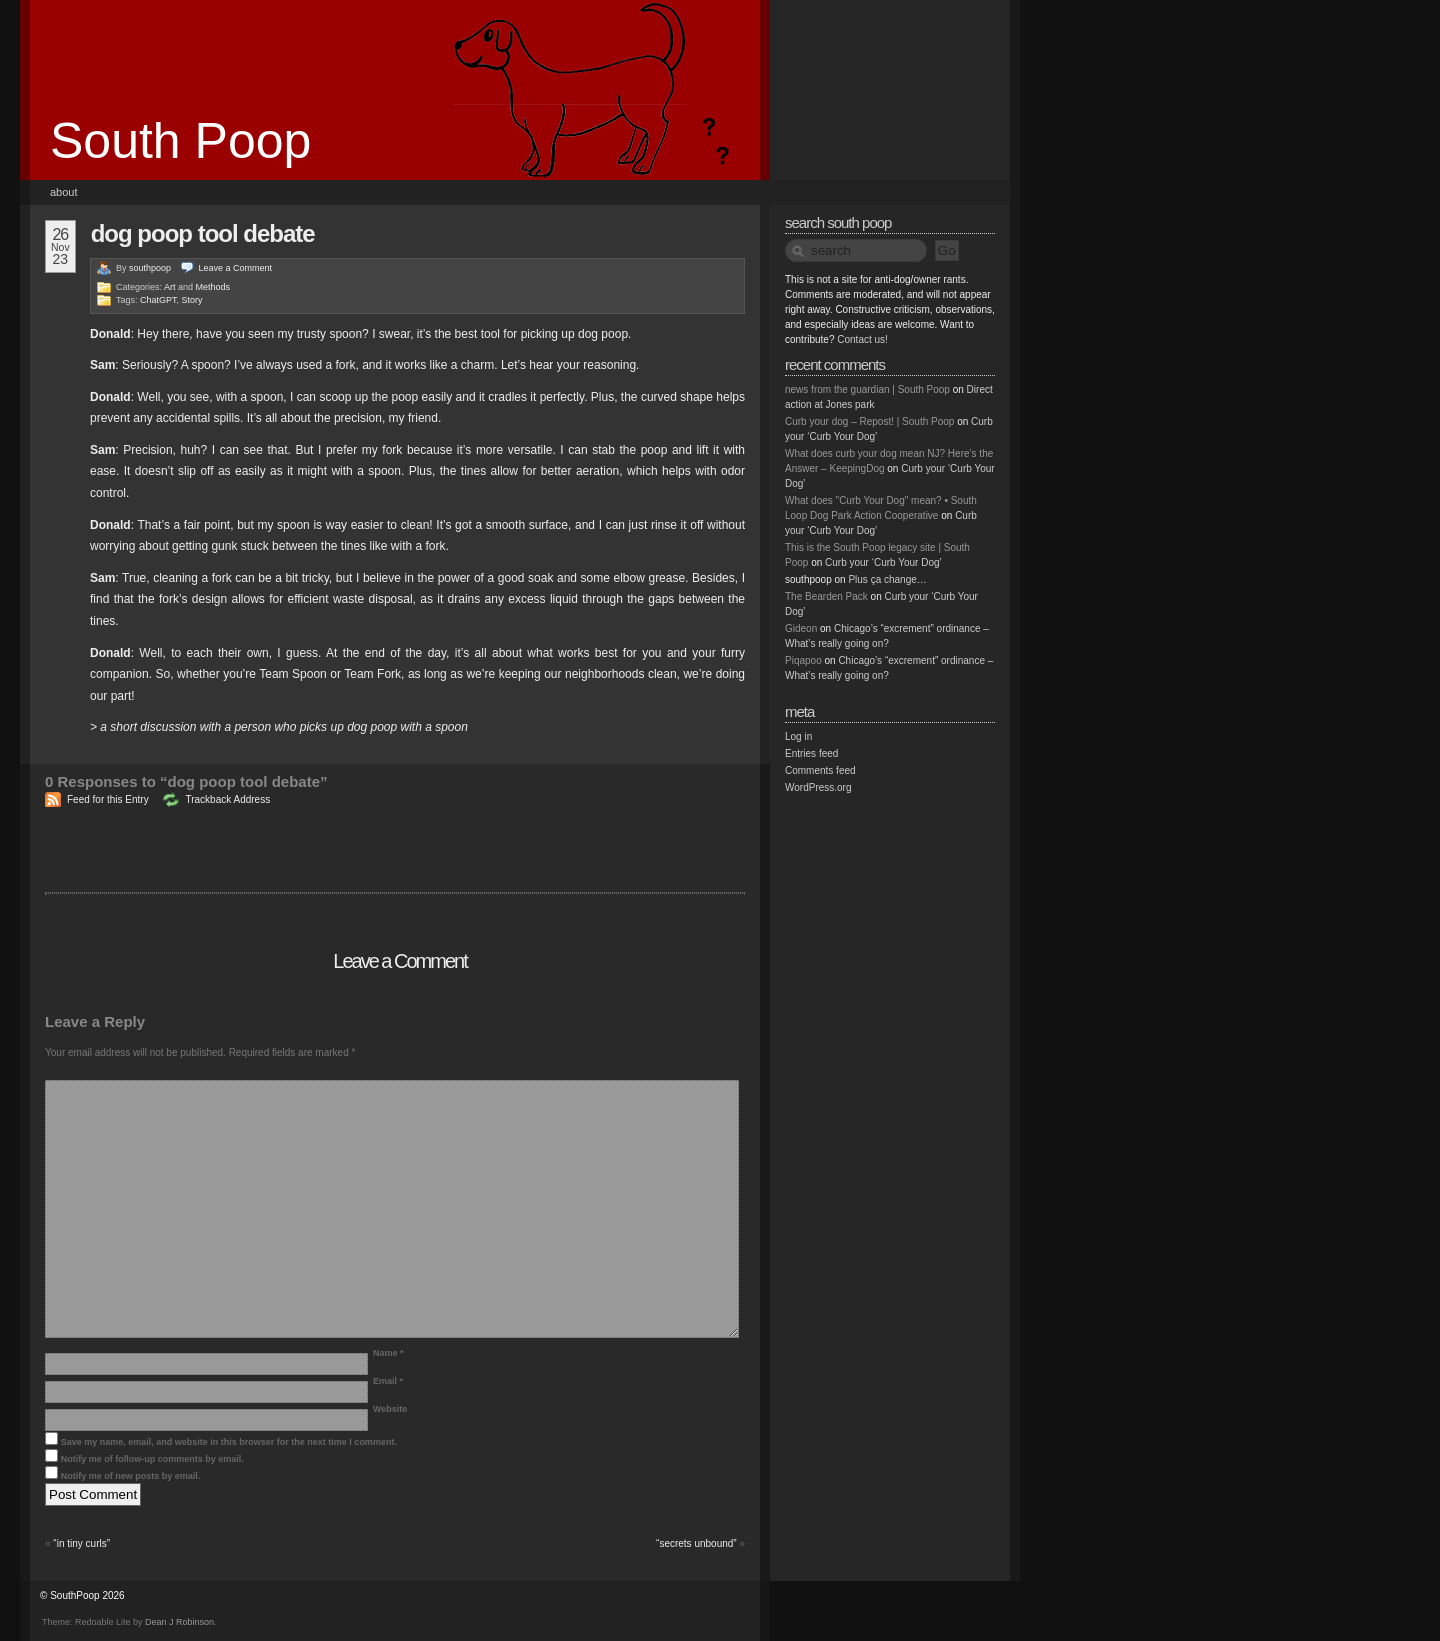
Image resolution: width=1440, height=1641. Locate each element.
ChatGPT (158, 300)
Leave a (236, 268)
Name (388, 1353)
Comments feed (820, 770)
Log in (798, 736)
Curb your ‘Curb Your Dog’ (883, 562)
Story (192, 300)
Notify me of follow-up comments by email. (152, 1459)
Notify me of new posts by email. (131, 1476)
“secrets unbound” (696, 1543)
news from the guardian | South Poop (867, 389)
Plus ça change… (887, 579)
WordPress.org (818, 787)
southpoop (150, 268)
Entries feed (811, 753)
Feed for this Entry (108, 799)
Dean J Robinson (179, 1622)
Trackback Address (227, 799)
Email (388, 1381)
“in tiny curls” (81, 1543)
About (64, 192)
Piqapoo (803, 660)
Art (170, 287)
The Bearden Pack (826, 596)
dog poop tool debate (203, 233)
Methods (213, 287)
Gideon (801, 628)
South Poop (180, 141)
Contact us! (862, 339)
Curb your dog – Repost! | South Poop (869, 421)
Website (390, 1409)
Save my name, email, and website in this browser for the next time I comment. (229, 1442)
